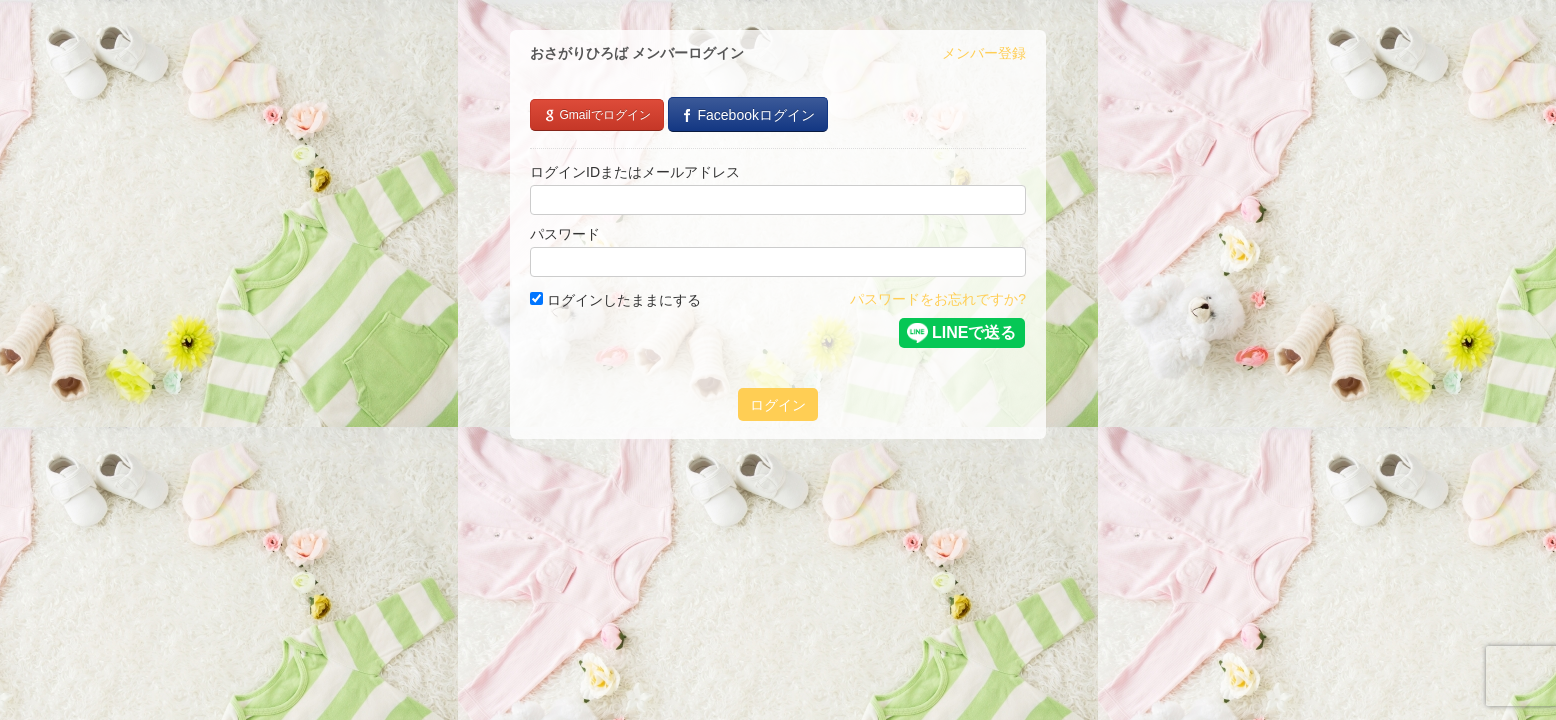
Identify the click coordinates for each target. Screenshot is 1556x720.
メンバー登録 (984, 53)
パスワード (565, 234)
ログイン (778, 405)
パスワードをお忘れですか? (938, 299)
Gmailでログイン (597, 115)
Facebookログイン (748, 115)
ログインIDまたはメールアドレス (635, 172)
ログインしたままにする (615, 300)
